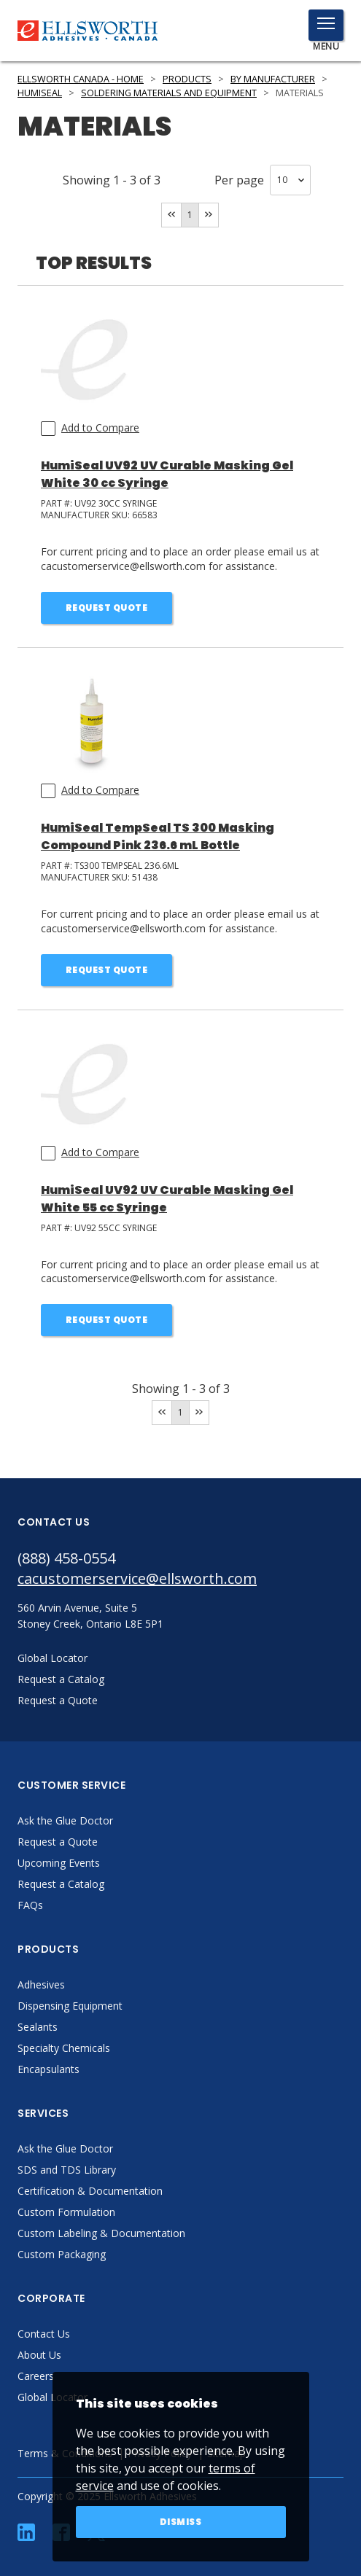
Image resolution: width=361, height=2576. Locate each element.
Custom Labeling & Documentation (101, 2233)
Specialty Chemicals (64, 2048)
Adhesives (41, 1984)
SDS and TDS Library (67, 2170)
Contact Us (44, 2334)
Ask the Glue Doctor (65, 1820)
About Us (39, 2355)
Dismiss (181, 2521)
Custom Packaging (62, 2254)
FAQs (30, 1905)
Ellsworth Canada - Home (81, 79)
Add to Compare (100, 427)
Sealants (38, 2027)
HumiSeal (40, 93)
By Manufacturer (272, 79)
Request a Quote (58, 1842)
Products (187, 79)
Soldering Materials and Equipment (169, 93)
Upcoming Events (59, 1863)
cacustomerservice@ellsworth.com (137, 1578)
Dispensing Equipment (70, 2006)
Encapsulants (48, 2069)
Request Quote (107, 607)
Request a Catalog (61, 1884)
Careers (36, 2376)
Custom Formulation (66, 2212)
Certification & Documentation (90, 2191)
